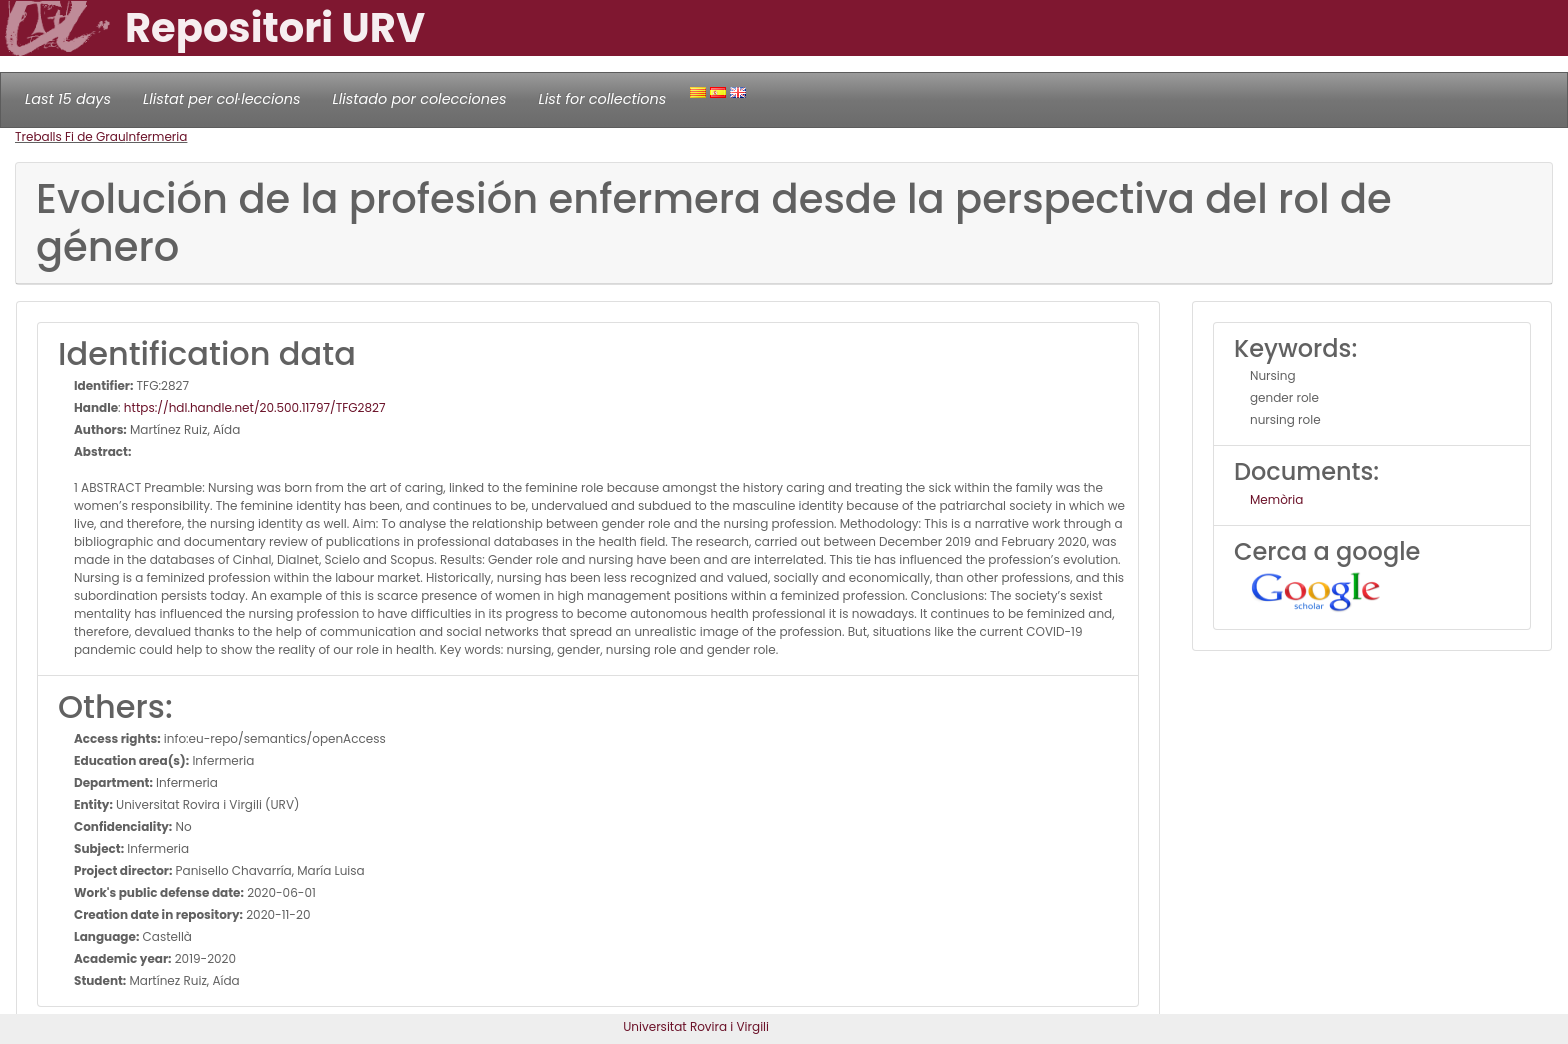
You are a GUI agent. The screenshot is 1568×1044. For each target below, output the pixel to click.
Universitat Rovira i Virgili (696, 1026)
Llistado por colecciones (420, 99)
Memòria (1276, 499)
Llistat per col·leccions (222, 99)
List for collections (602, 99)
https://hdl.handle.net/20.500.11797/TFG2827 (255, 407)
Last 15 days (68, 99)
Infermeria (157, 136)
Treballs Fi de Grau (70, 136)
